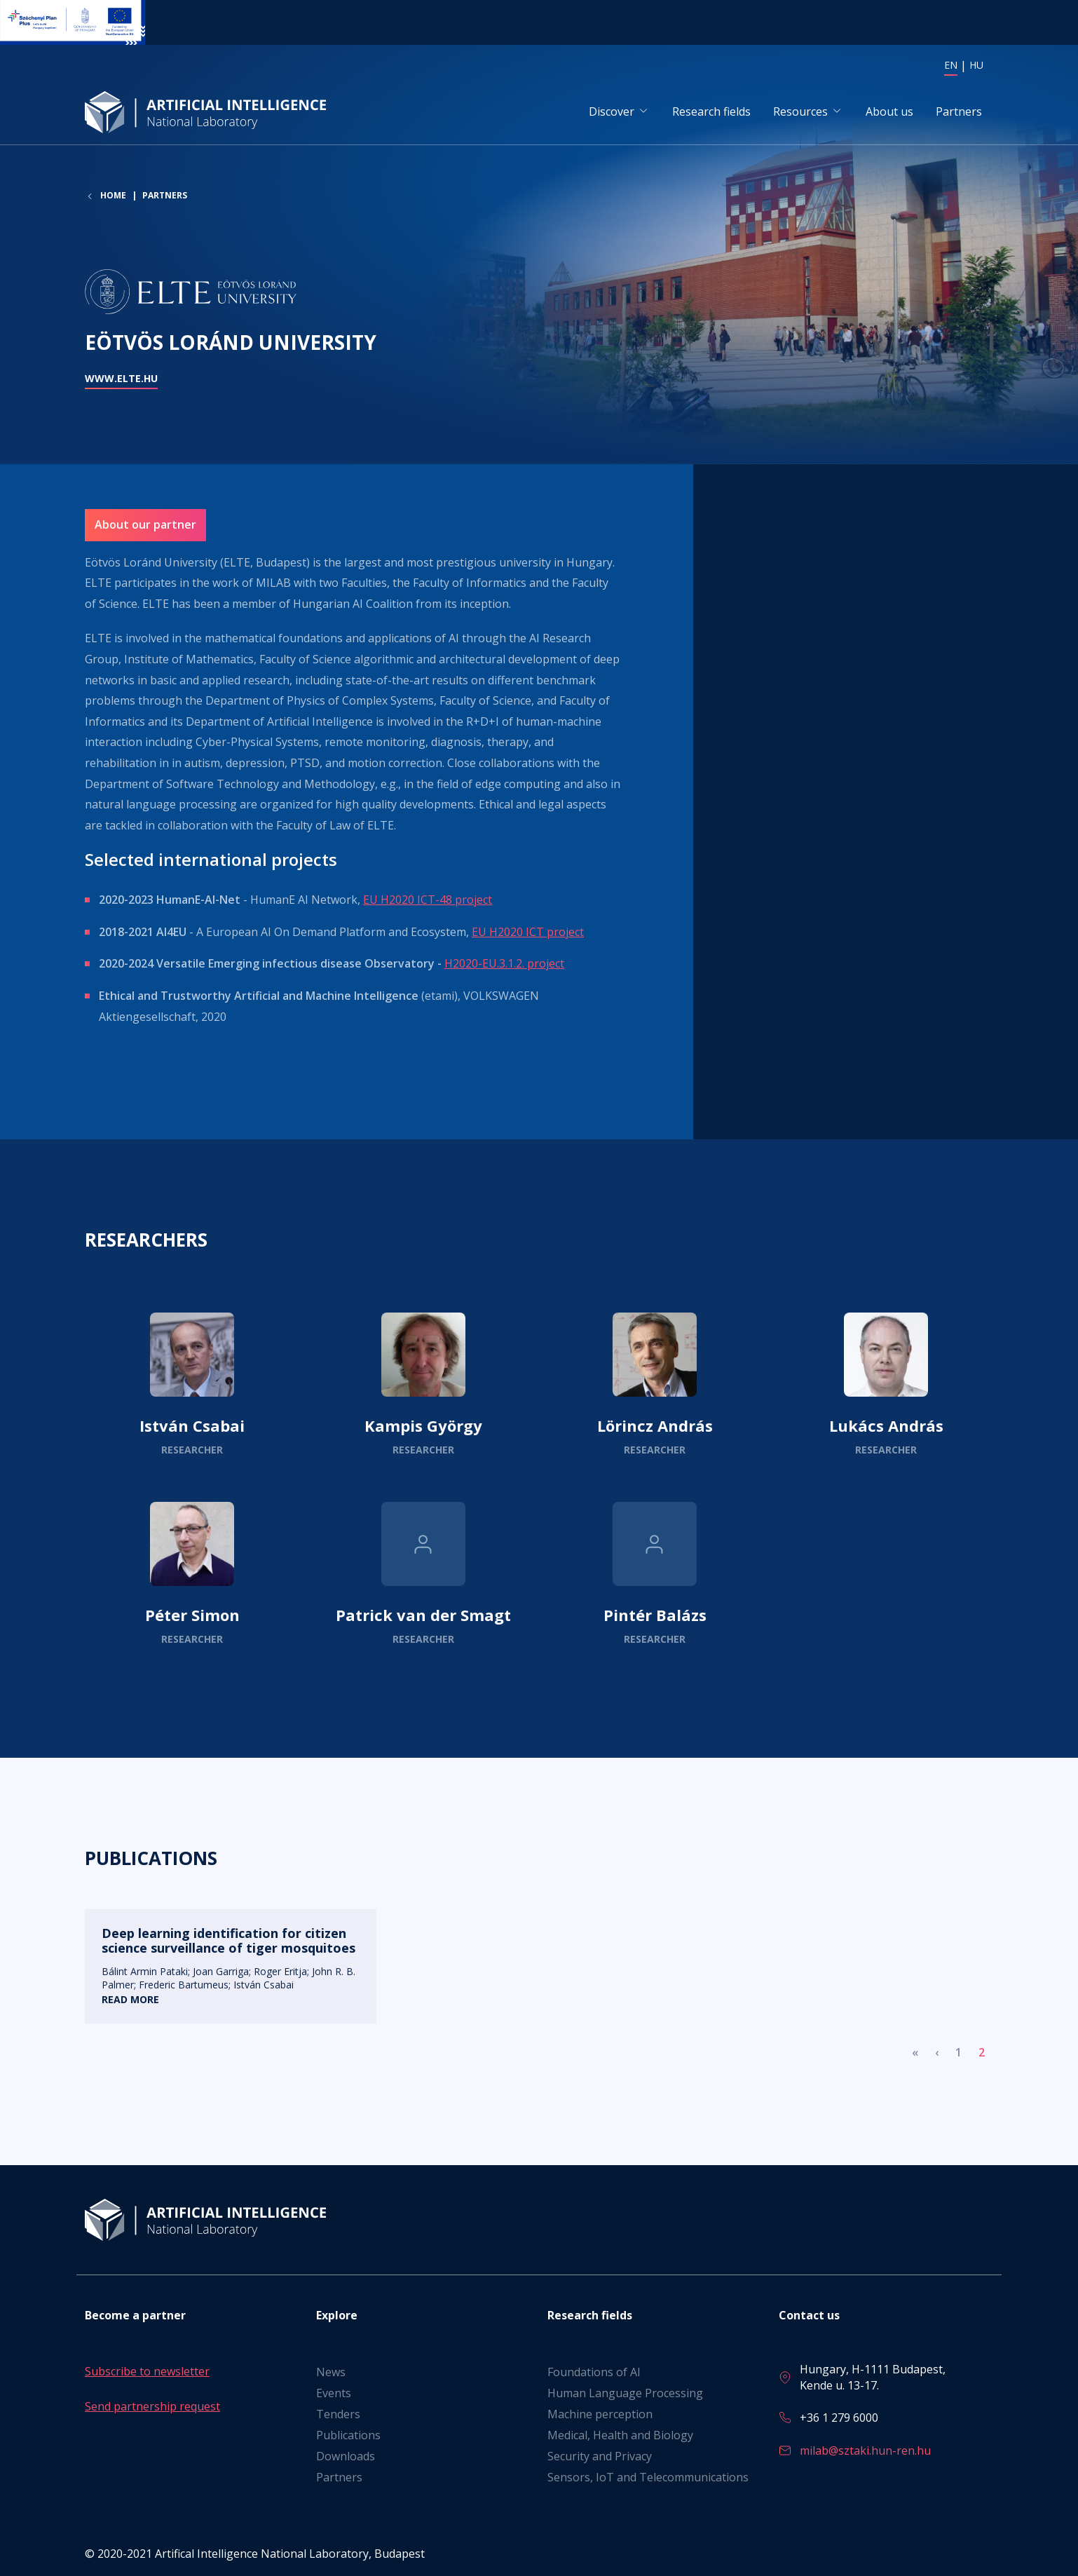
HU (976, 65)
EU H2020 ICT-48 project (427, 900)
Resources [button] (800, 111)
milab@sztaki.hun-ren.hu (865, 2450)
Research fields (711, 111)
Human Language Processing (625, 2393)
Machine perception (600, 2414)
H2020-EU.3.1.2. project (504, 964)
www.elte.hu (121, 379)
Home (113, 197)
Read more (192, 1384)
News (331, 2372)
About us (889, 111)
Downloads (345, 2457)
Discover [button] (611, 111)
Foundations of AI (594, 2372)
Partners (959, 111)
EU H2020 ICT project (528, 932)
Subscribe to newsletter (147, 2372)
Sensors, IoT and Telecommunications (648, 2478)
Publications (348, 2435)
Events (333, 2393)
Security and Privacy (599, 2457)
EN (950, 65)
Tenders (338, 2414)
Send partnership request (152, 2406)
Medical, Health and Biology (620, 2435)
